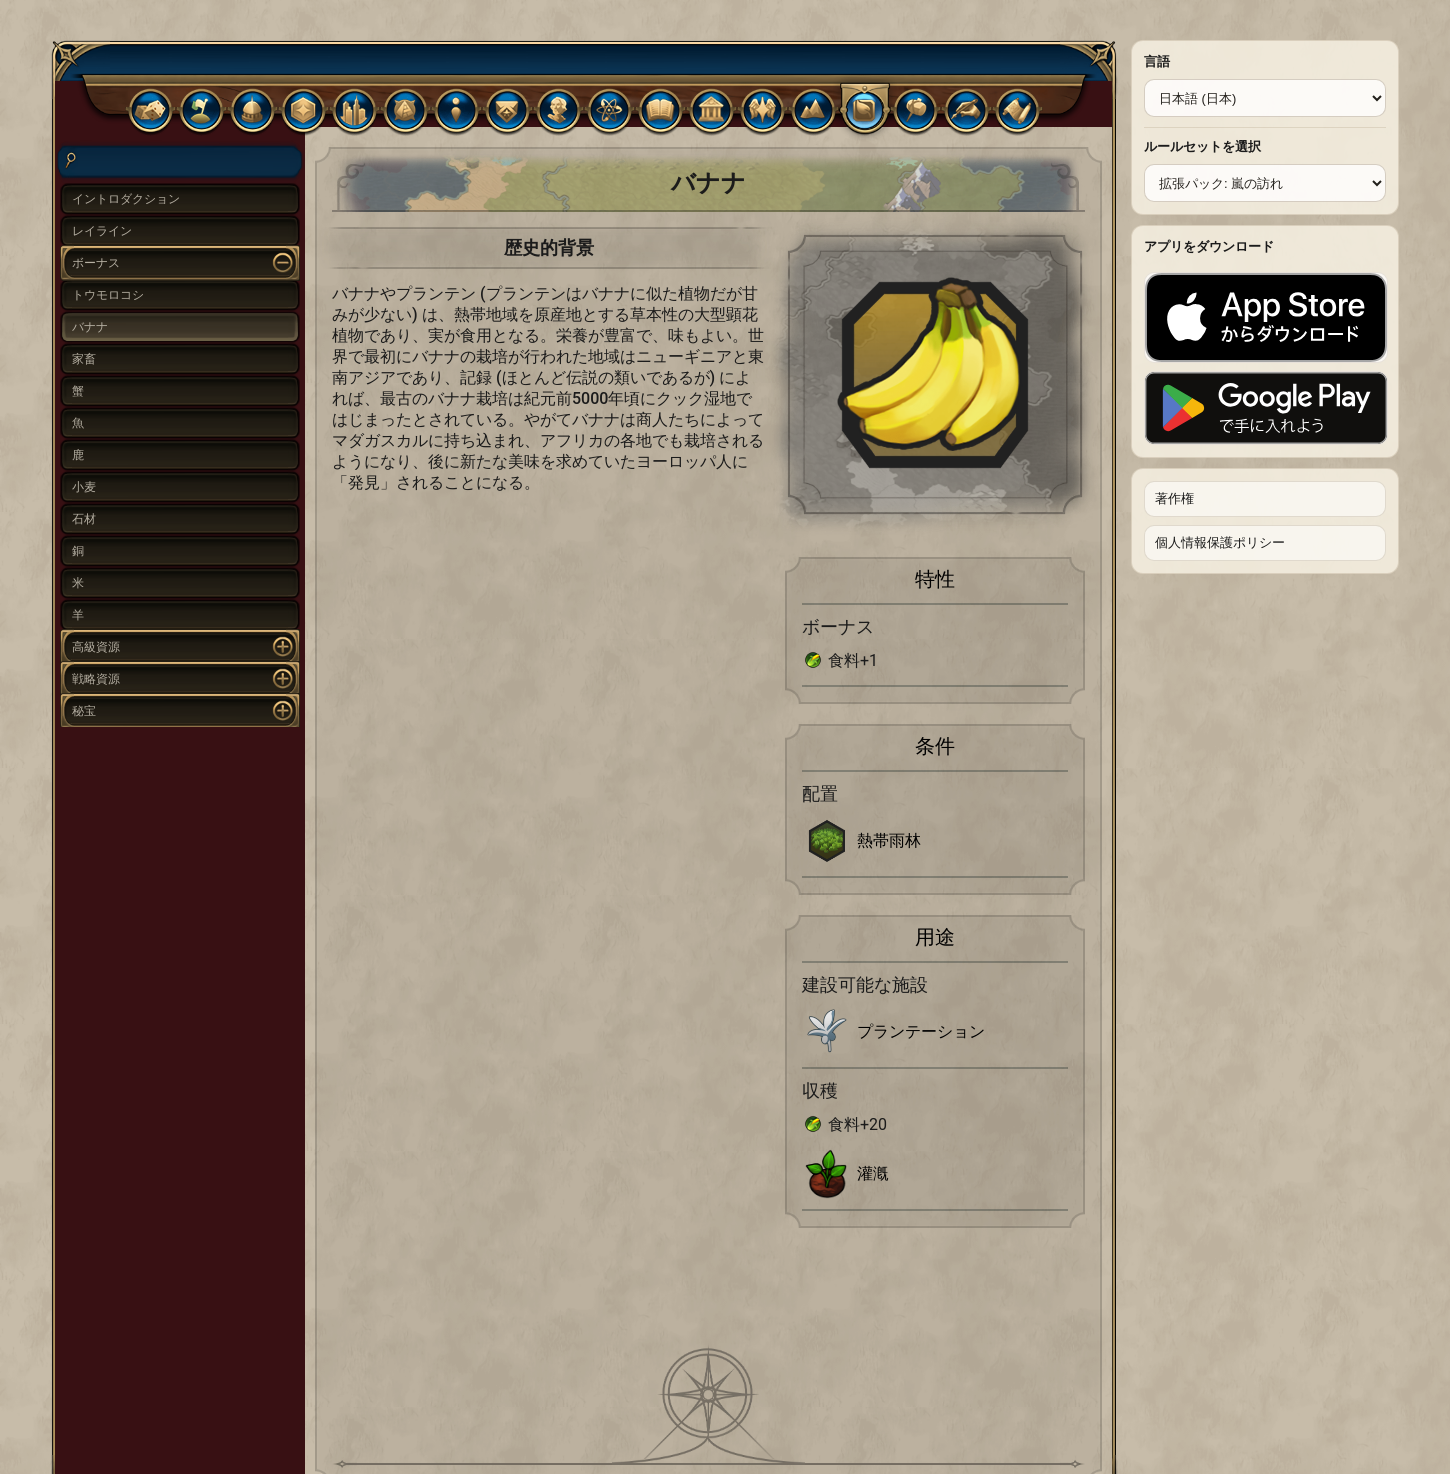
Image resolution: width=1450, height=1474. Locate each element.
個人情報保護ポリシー (1220, 542)
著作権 (1174, 498)
